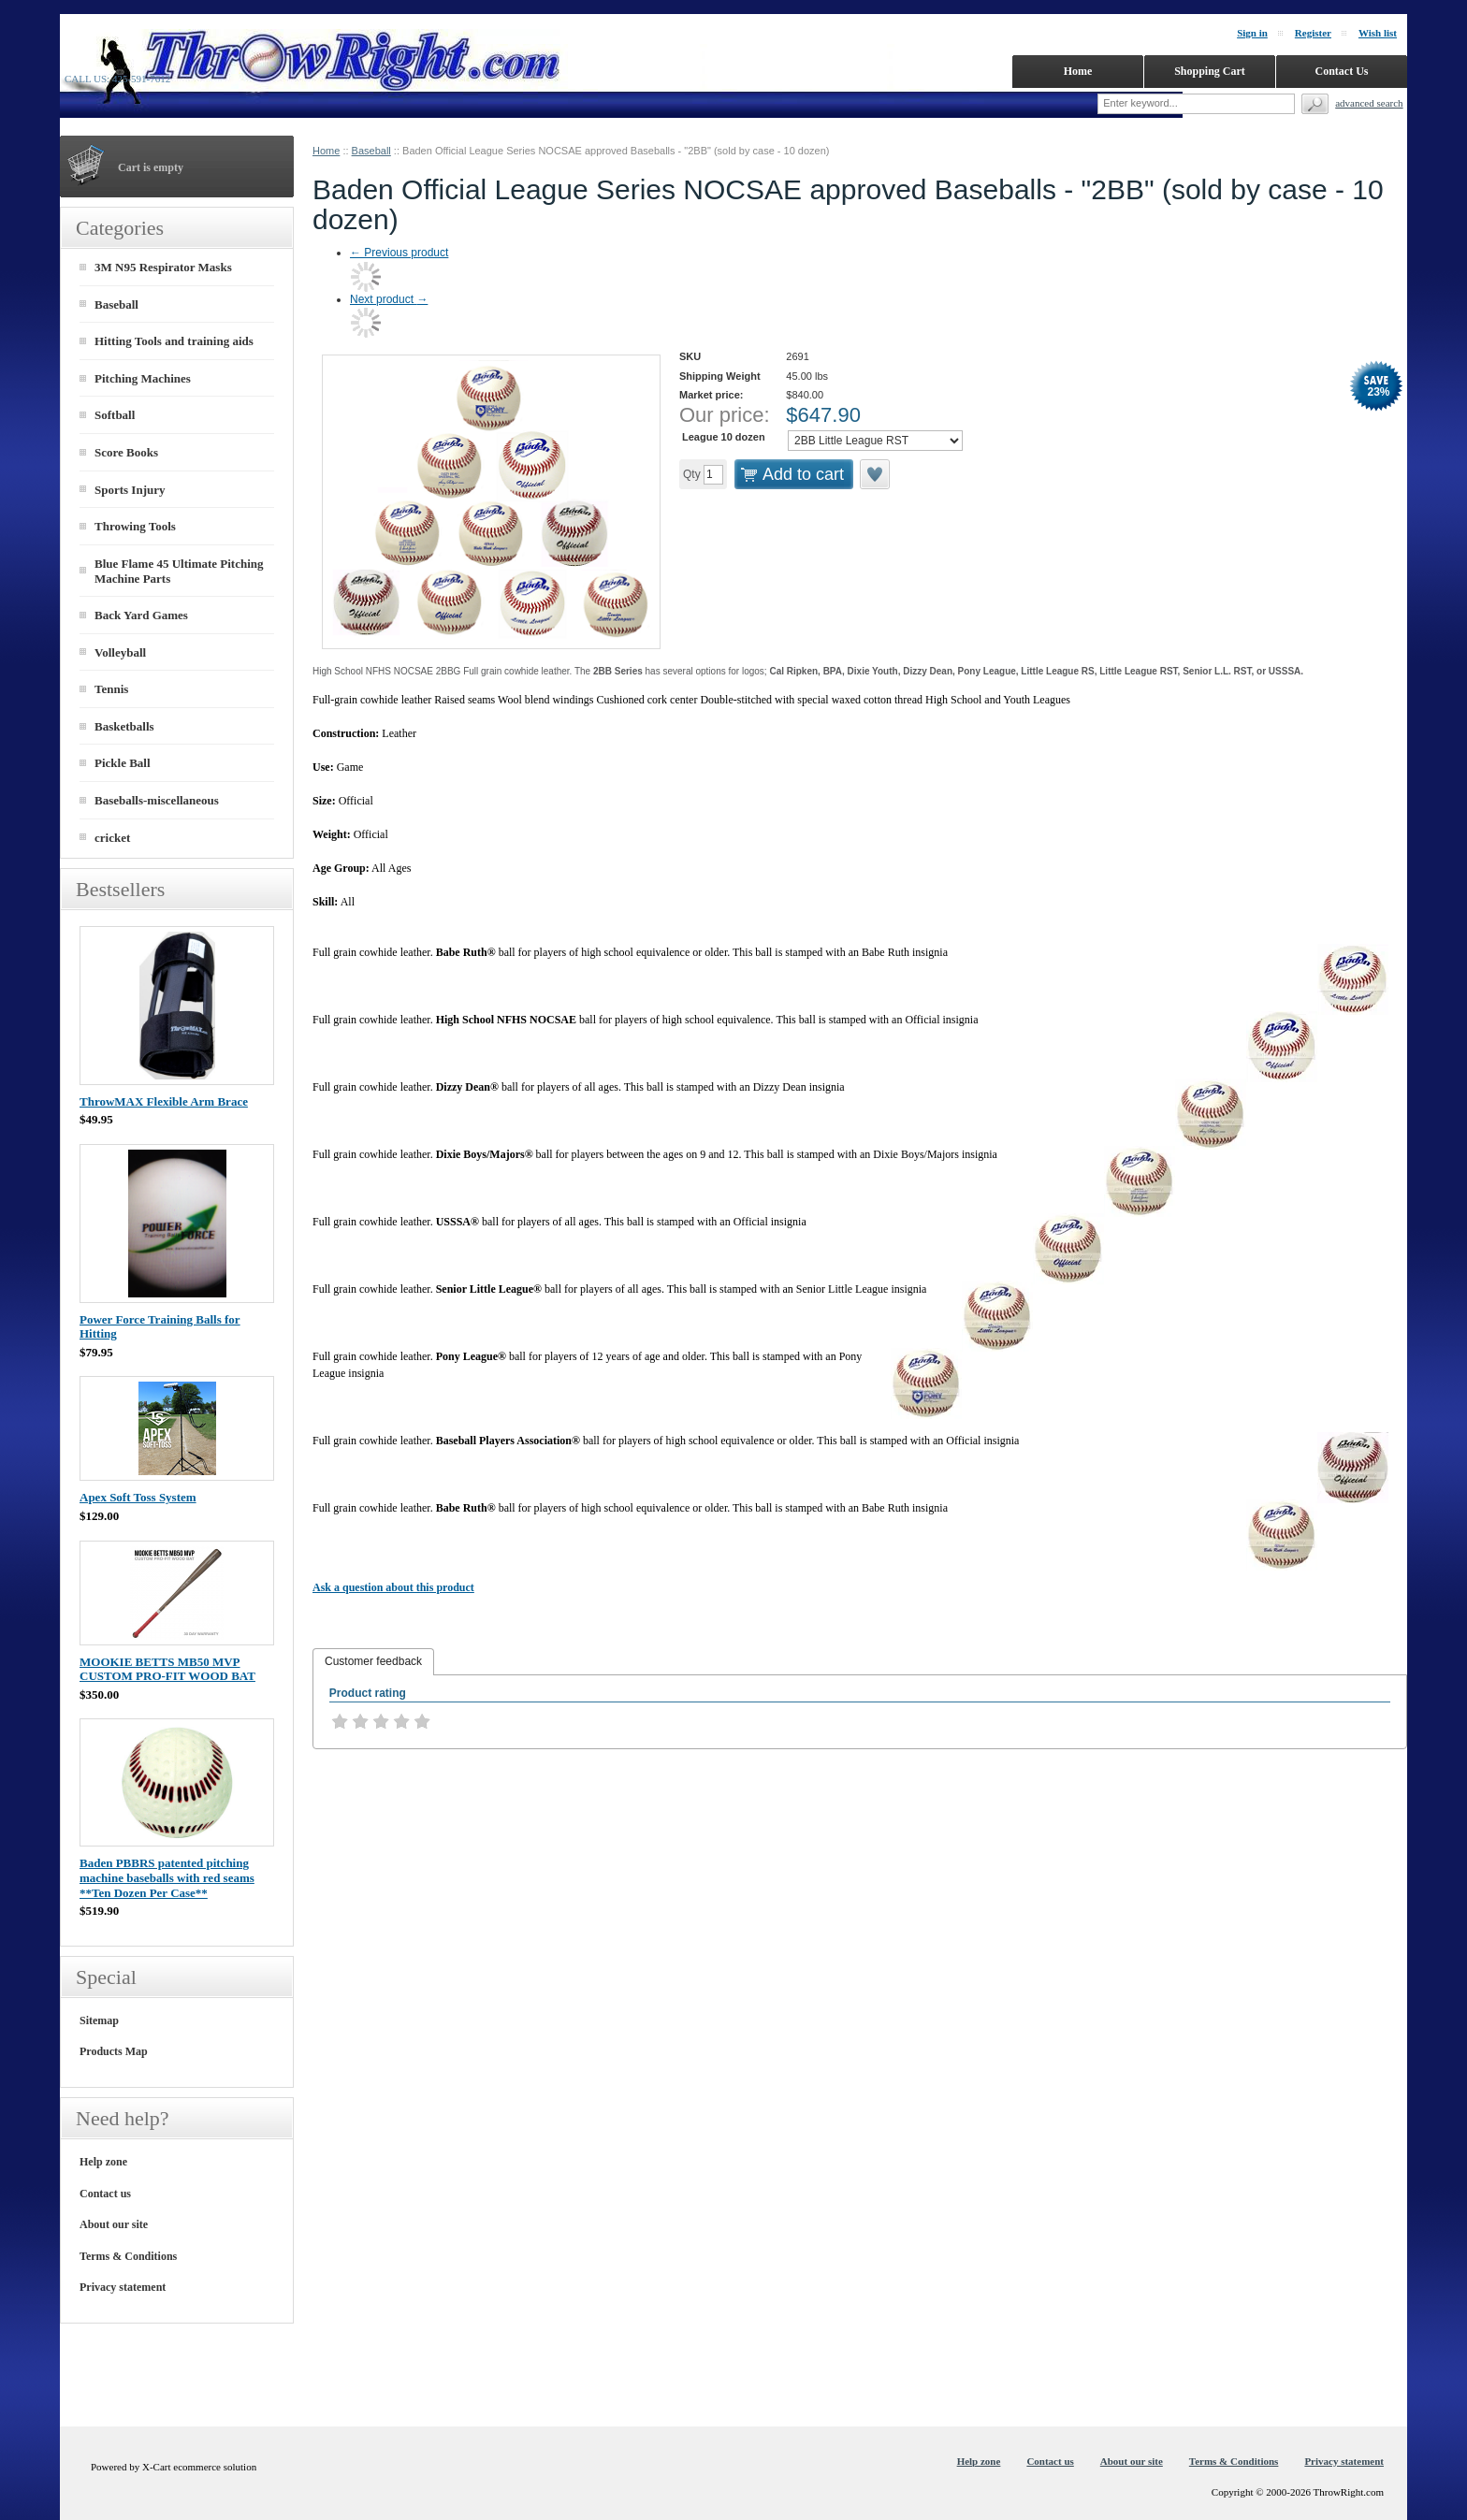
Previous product (399, 252)
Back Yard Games (141, 615)
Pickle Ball (122, 763)
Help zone (103, 2161)
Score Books (126, 452)
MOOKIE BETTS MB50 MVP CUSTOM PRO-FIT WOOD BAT (167, 1669)
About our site (114, 2224)
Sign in (1252, 32)
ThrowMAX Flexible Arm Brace (164, 1101)
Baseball (371, 150)
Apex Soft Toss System (138, 1497)
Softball (114, 415)
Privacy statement (123, 2287)
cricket (112, 838)
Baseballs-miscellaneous (156, 800)
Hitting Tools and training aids (174, 341)
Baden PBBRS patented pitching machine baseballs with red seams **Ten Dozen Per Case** (167, 1877)
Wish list (1377, 32)
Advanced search (1368, 103)
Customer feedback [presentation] (373, 1661)
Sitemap (99, 2020)
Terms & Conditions (128, 2256)
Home (326, 150)
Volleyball (120, 652)
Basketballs (124, 726)
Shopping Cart (1209, 71)
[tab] (373, 1662)
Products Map (114, 2051)
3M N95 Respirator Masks (163, 267)
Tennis (111, 689)
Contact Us (1342, 71)
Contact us (105, 2193)
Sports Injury (130, 490)
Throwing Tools (135, 526)
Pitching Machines (142, 378)
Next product (389, 299)
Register (1313, 32)
